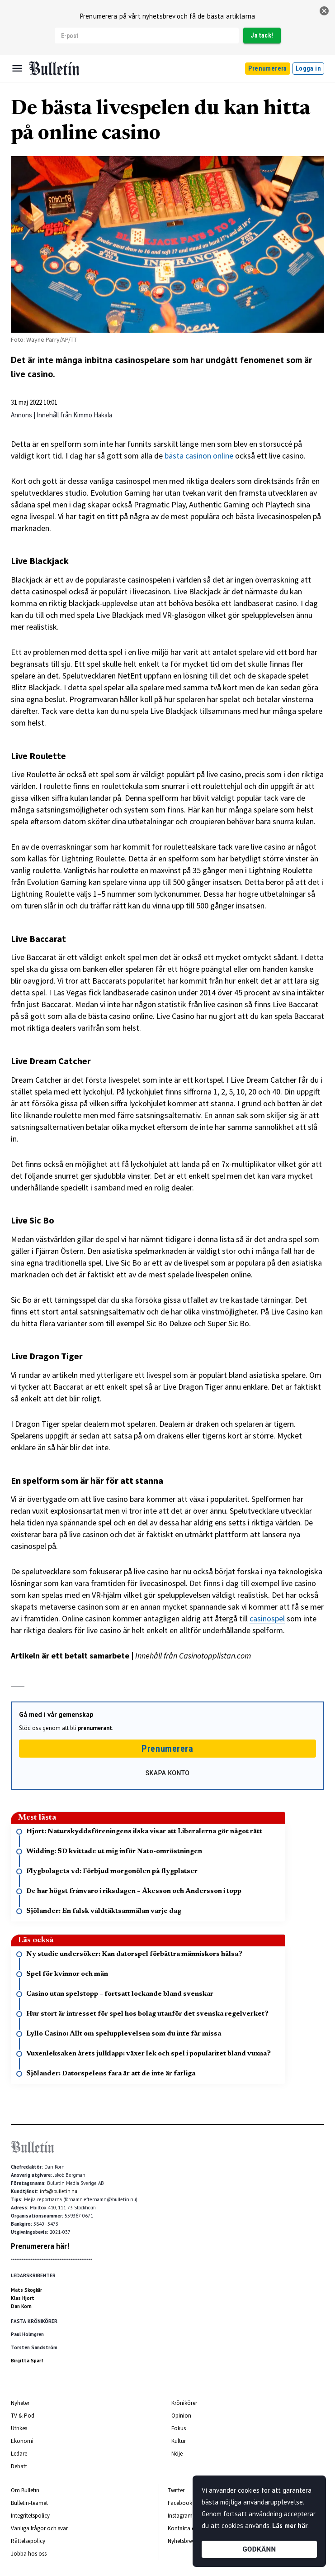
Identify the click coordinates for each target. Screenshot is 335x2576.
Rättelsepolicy (28, 2541)
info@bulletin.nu (58, 2191)
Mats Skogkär (26, 2290)
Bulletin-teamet (29, 2503)
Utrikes (19, 2428)
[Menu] (17, 68)
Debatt (19, 2466)
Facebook (180, 2503)
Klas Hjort (22, 2298)
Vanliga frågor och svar (39, 2528)
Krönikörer (184, 2403)
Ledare (19, 2453)
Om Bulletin (25, 2490)
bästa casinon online (199, 455)
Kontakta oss (184, 2528)
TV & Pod (22, 2415)
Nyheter (20, 2403)
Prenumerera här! (40, 2246)
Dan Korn (21, 2306)
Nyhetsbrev (181, 2541)
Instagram (180, 2515)
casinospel (267, 1618)
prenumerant (95, 1728)
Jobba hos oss (29, 2553)
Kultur (178, 2441)
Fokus (178, 2428)
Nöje (177, 2453)
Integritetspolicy (30, 2515)
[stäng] (324, 11)
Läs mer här (289, 2525)
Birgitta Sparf (27, 2360)
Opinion (181, 2415)
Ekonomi (22, 2441)
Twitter (176, 2490)
